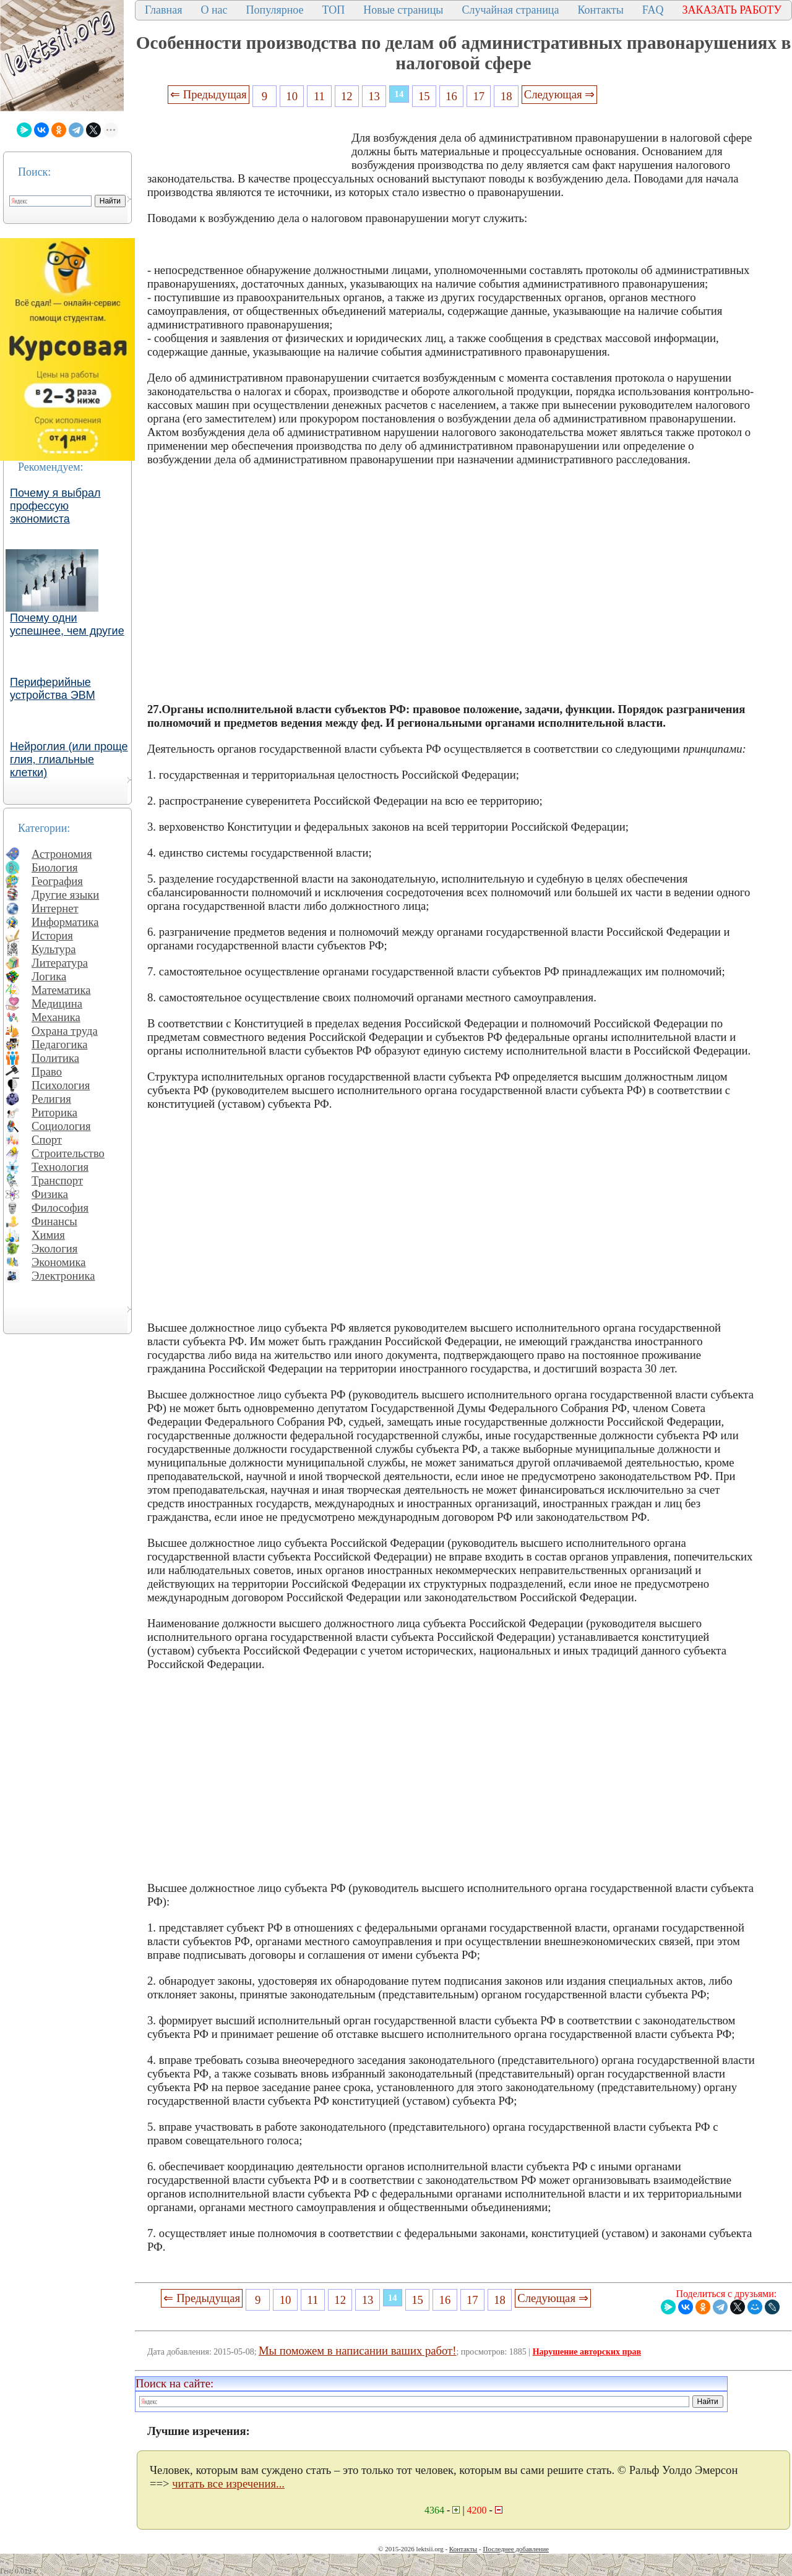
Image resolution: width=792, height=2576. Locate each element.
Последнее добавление (515, 2548)
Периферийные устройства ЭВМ (52, 688)
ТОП (333, 10)
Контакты (600, 10)
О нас (213, 10)
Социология (61, 1125)
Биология (55, 867)
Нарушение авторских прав (587, 2351)
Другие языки (65, 894)
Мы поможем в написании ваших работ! (357, 2350)
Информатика (65, 921)
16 (451, 96)
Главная (163, 10)
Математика (61, 989)
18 (506, 96)
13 (374, 96)
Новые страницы (403, 10)
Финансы (54, 1221)
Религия (51, 1098)
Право (47, 1071)
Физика (50, 1193)
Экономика (59, 1262)
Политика (55, 1057)
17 (479, 96)
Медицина (57, 1003)
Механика (56, 1017)
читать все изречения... (228, 2483)
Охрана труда (65, 1030)
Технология (60, 1166)
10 (292, 96)
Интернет (55, 908)
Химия (48, 1234)
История (52, 935)
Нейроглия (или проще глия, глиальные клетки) (69, 759)
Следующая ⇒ (559, 94)
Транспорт (57, 1180)
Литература (60, 962)
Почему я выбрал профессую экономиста (55, 506)
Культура (54, 949)
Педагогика (60, 1044)
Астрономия (62, 853)
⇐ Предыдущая (208, 94)
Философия (60, 1207)
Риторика (54, 1112)
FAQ (653, 10)
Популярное (275, 10)
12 (347, 96)
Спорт (47, 1139)
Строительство (68, 1153)
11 (319, 96)
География (57, 881)
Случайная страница (510, 10)
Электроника (63, 1275)
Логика (49, 976)
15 (424, 96)
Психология (61, 1085)
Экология (54, 1248)
